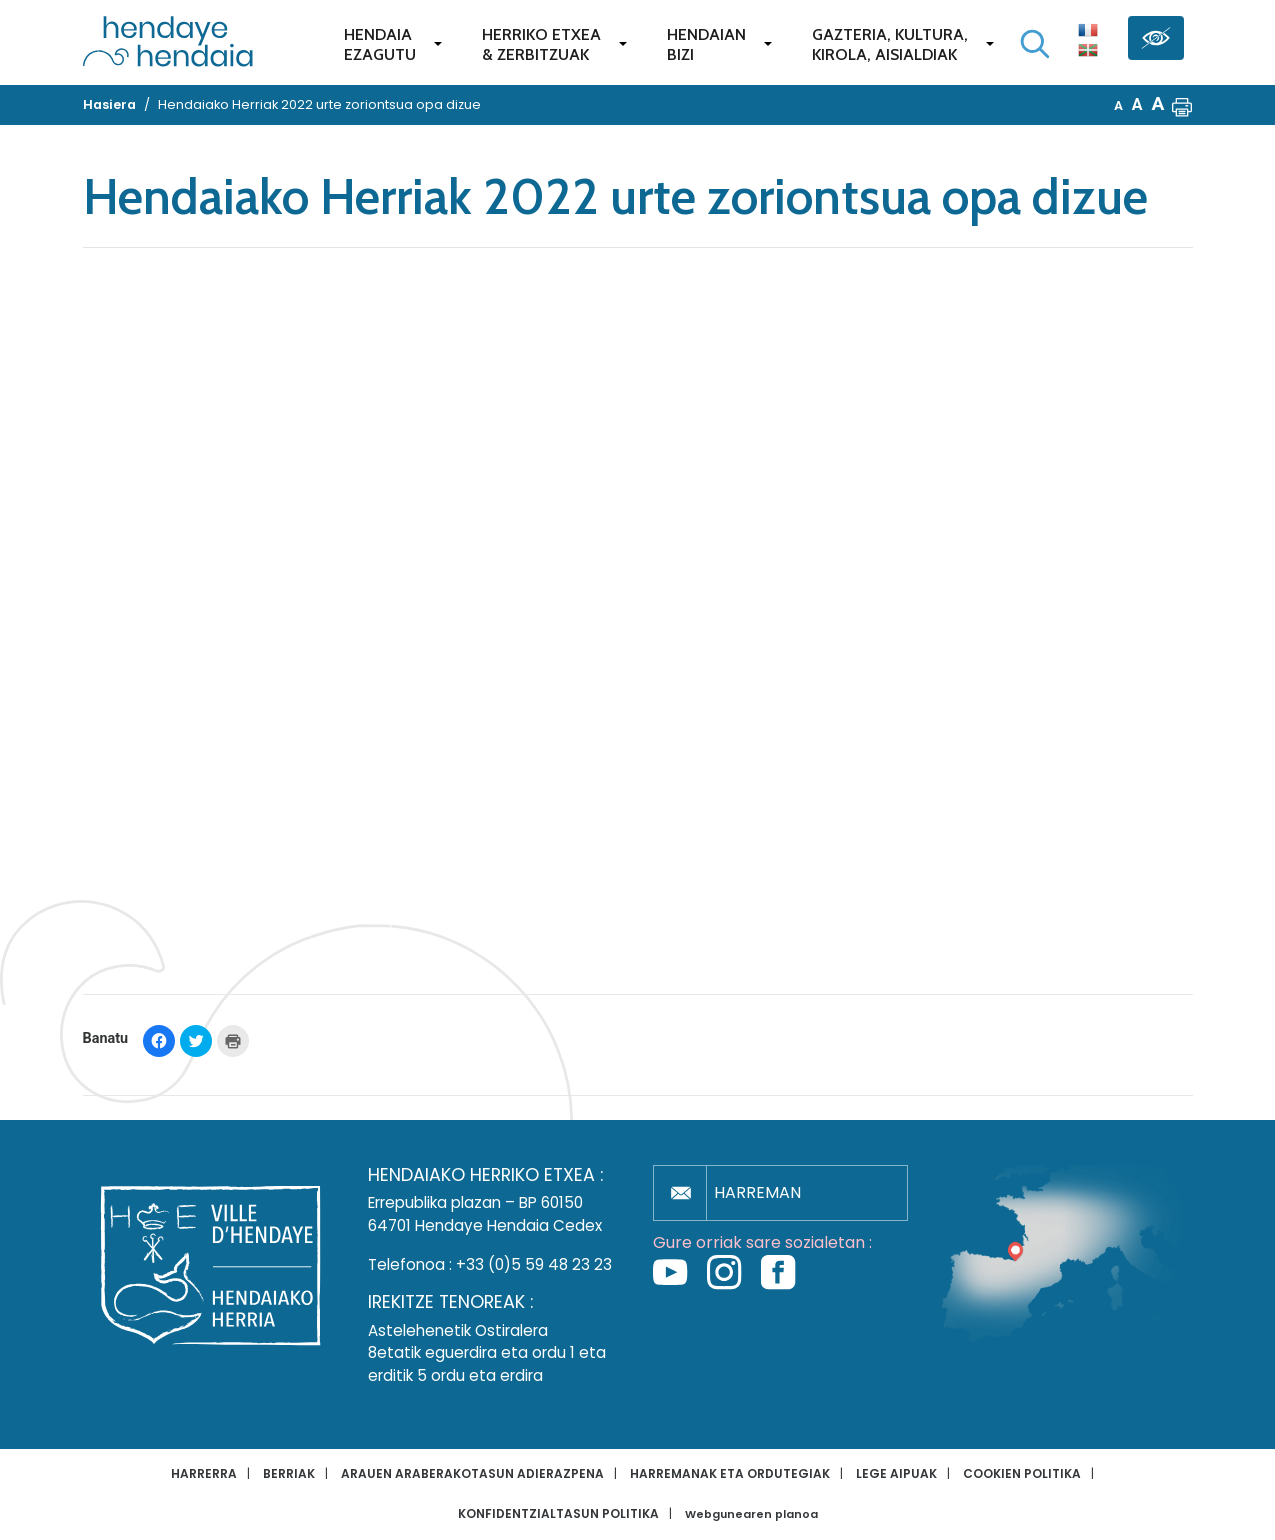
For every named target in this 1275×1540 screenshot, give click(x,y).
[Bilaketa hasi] (1035, 44)
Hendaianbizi (706, 44)
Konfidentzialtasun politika (558, 1513)
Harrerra (204, 1473)
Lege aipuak (896, 1473)
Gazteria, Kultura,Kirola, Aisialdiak (890, 44)
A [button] (1118, 105)
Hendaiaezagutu (380, 44)
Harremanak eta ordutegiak (730, 1473)
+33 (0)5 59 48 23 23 (534, 1264)
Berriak (289, 1473)
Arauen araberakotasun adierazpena (472, 1473)
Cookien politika (1022, 1473)
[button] (1182, 105)
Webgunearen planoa (751, 1514)
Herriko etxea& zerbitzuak (541, 44)
